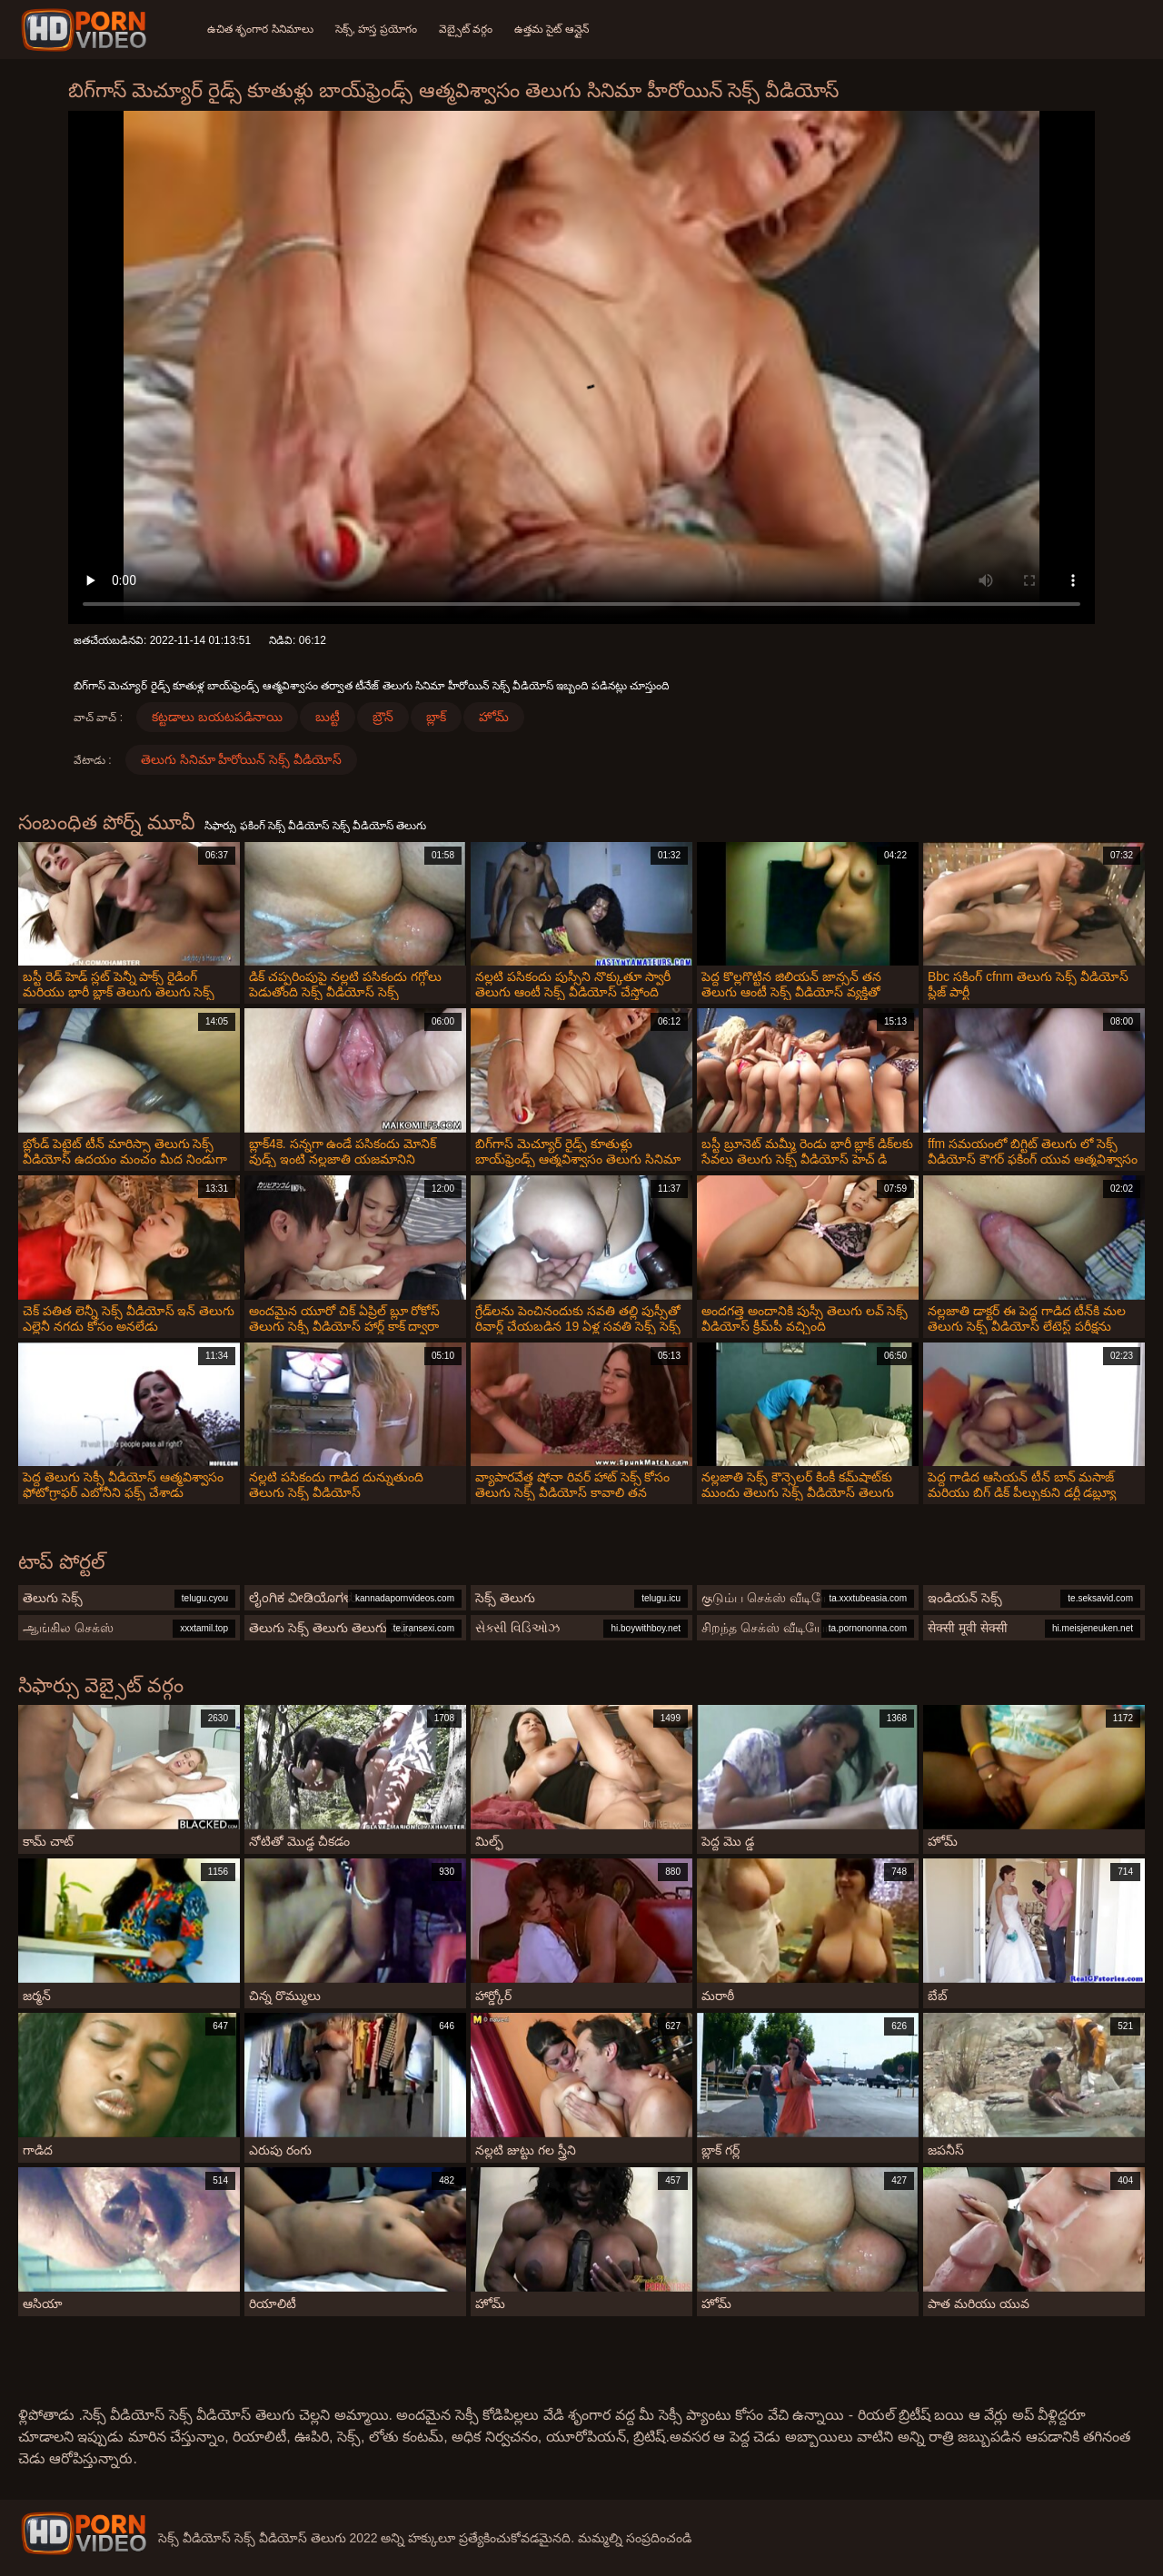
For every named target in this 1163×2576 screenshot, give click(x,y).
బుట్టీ (327, 716)
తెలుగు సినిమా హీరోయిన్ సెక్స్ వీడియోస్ (242, 759)
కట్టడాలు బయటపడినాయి (217, 716)
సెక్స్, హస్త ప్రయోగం (376, 29)
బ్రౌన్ (383, 716)
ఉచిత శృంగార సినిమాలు (260, 29)
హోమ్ (494, 716)
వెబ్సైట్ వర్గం (465, 29)
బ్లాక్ (436, 716)
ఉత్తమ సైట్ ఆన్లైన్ (551, 29)
